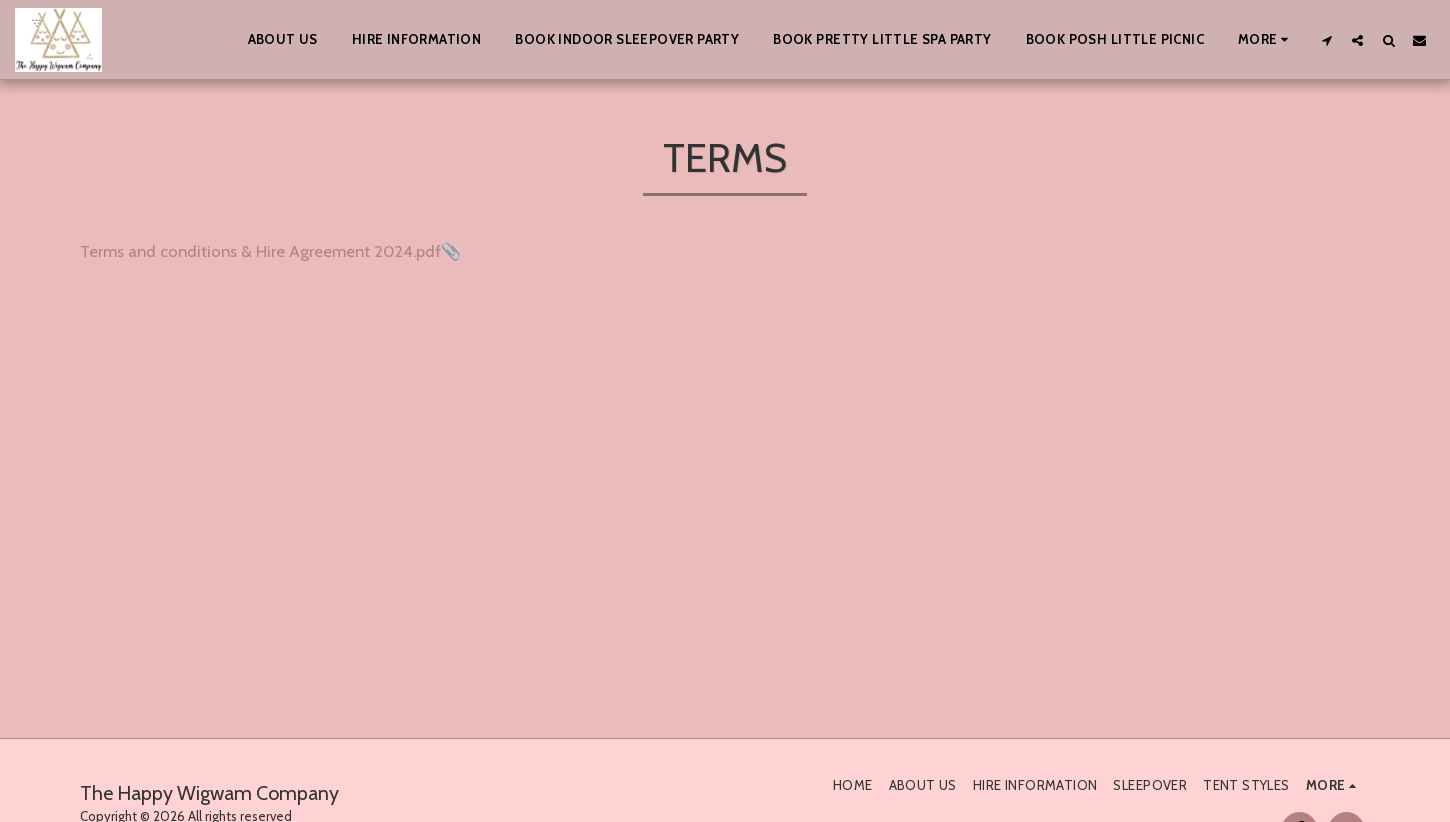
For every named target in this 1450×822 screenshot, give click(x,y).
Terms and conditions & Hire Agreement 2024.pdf (260, 251)
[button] (1326, 40)
